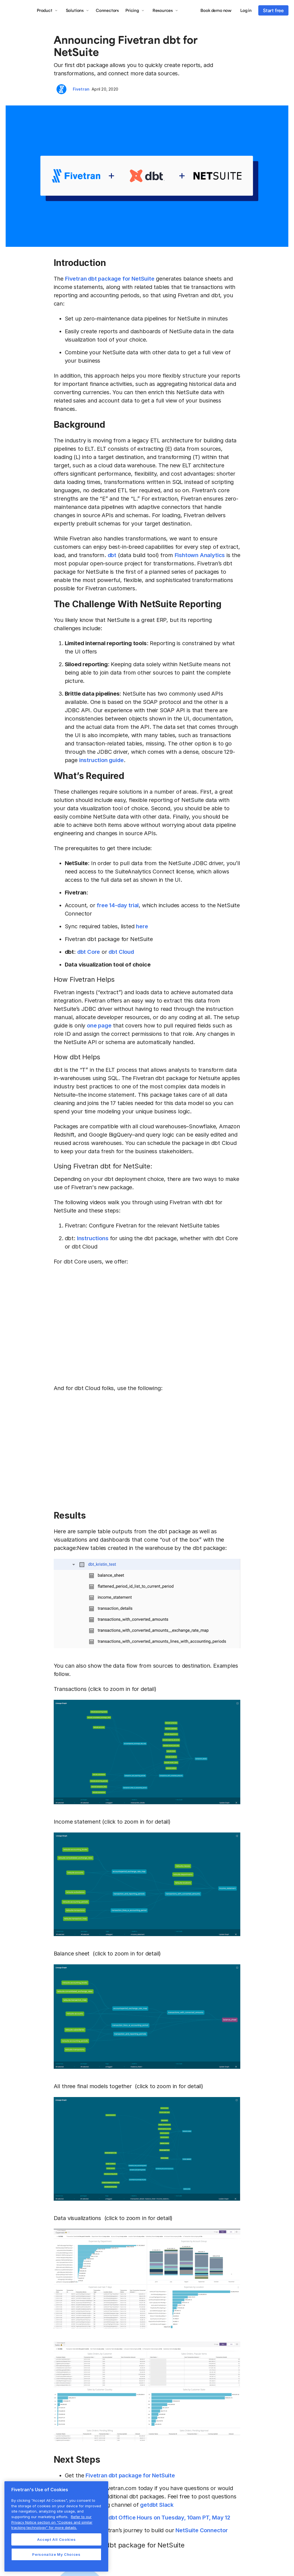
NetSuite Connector (202, 2530)
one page (99, 1025)
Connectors (107, 10)
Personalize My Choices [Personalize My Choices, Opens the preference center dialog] (56, 2554)
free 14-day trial (118, 905)
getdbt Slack (157, 2504)
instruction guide (101, 760)
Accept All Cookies (56, 2539)
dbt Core (88, 952)
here (142, 926)
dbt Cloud (121, 952)
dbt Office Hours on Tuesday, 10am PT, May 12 (169, 2517)
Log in (246, 10)
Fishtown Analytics (200, 555)
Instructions (93, 1238)
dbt (112, 555)
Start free (273, 10)
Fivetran (81, 89)
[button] (47, 10)
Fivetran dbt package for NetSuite (109, 278)
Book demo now (215, 10)
